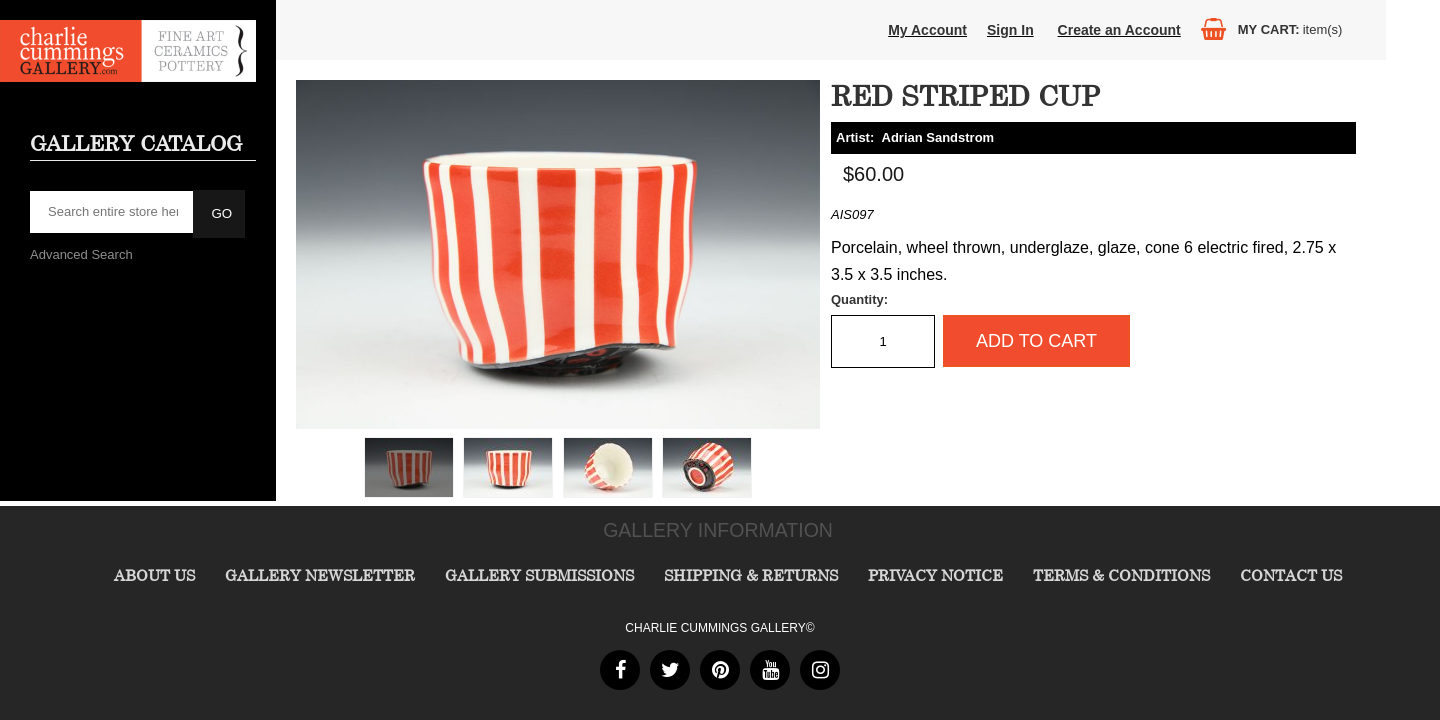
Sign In (1010, 30)
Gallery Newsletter (320, 575)
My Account (927, 30)
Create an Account (1119, 30)
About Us (154, 575)
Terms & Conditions (1121, 575)
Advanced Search (81, 254)
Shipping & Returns (751, 575)
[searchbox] (113, 212)
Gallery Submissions (539, 575)
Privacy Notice (935, 575)
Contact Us (1291, 575)
